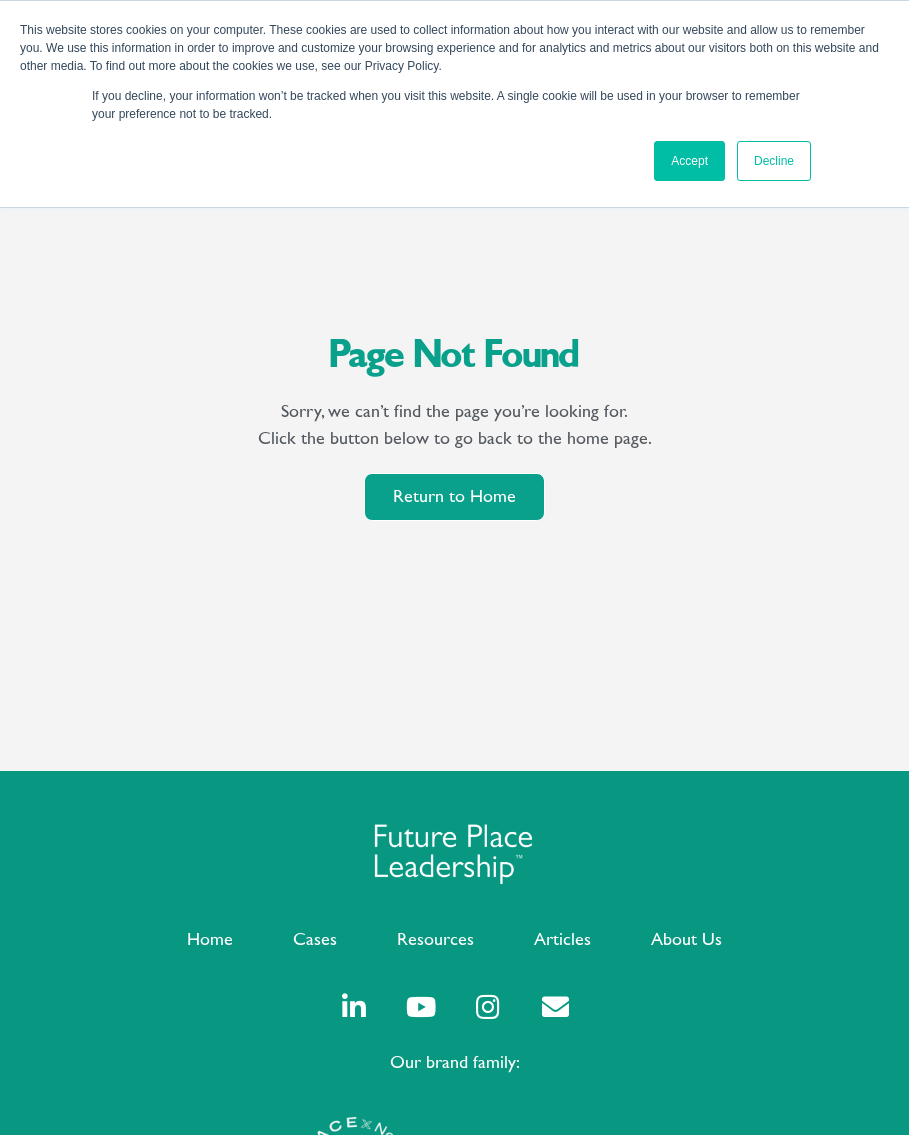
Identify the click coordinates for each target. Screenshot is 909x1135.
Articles (562, 940)
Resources (435, 940)
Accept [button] (689, 161)
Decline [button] (774, 161)
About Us (686, 940)
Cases (315, 940)
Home (210, 940)
